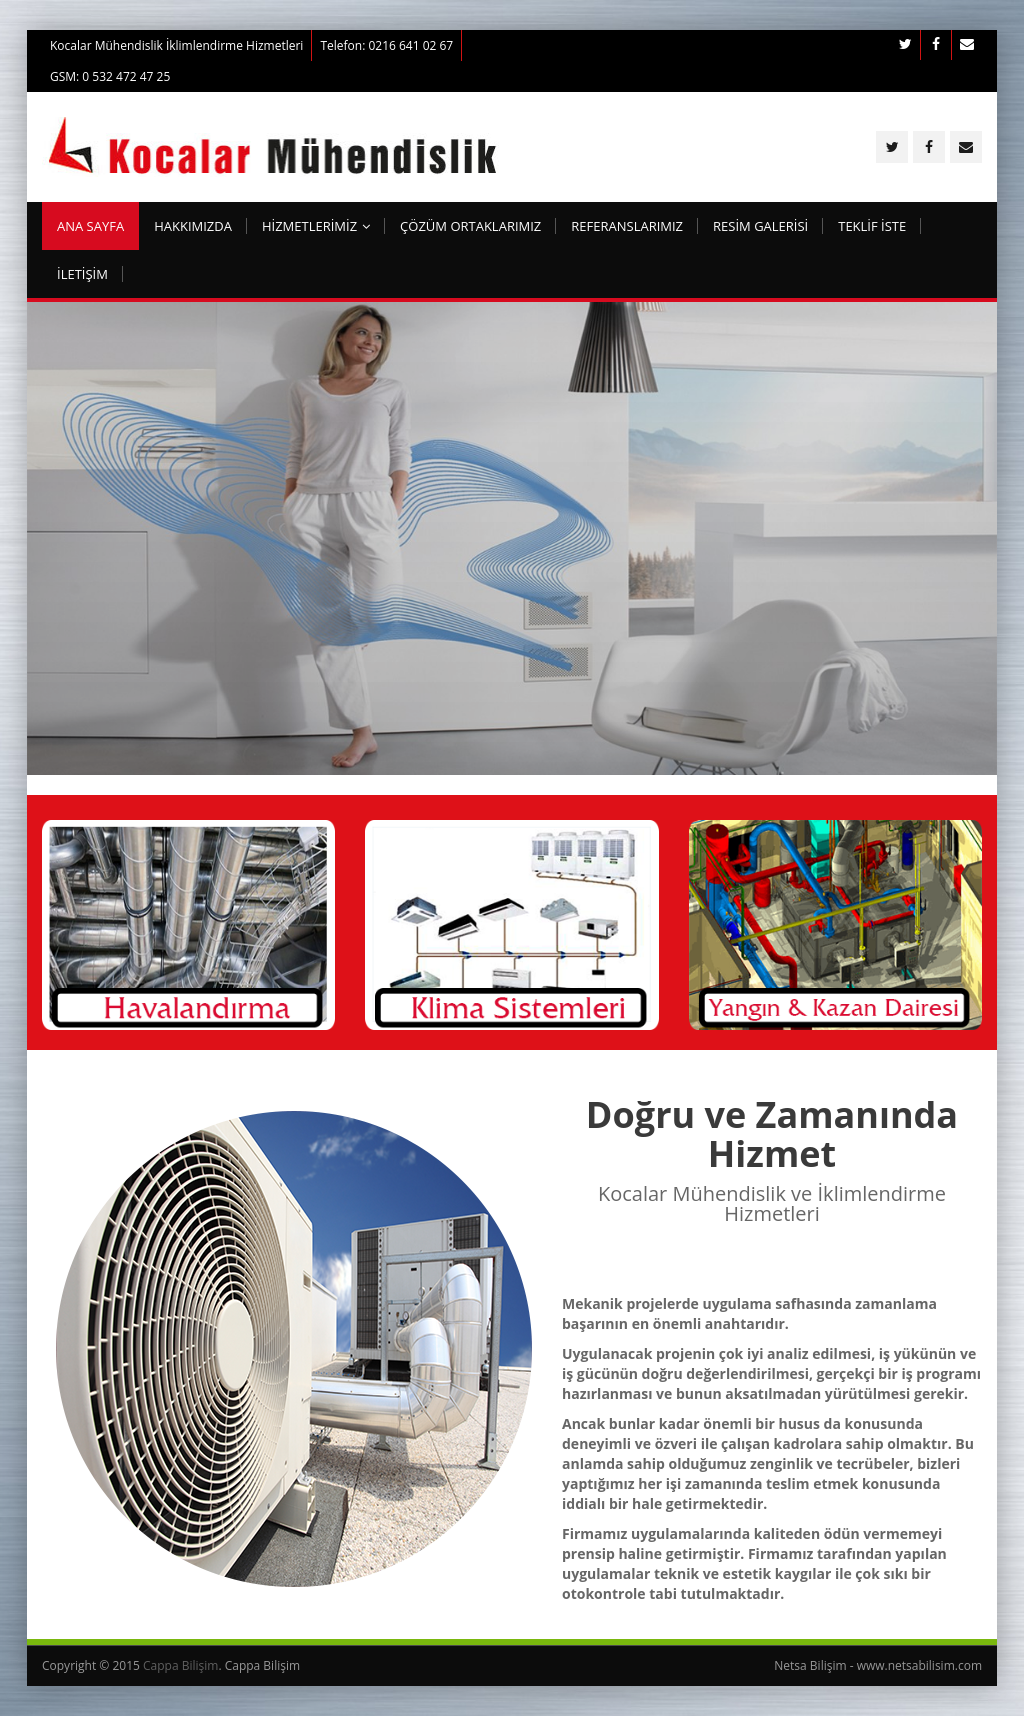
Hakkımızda (193, 226)
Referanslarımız (627, 226)
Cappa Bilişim (180, 1665)
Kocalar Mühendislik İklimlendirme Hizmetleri (176, 45)
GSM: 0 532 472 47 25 (110, 76)
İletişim (82, 274)
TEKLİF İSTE (872, 226)
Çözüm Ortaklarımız (470, 226)
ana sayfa (90, 226)
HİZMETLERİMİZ (316, 226)
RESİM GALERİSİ (760, 226)
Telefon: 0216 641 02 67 (386, 45)
